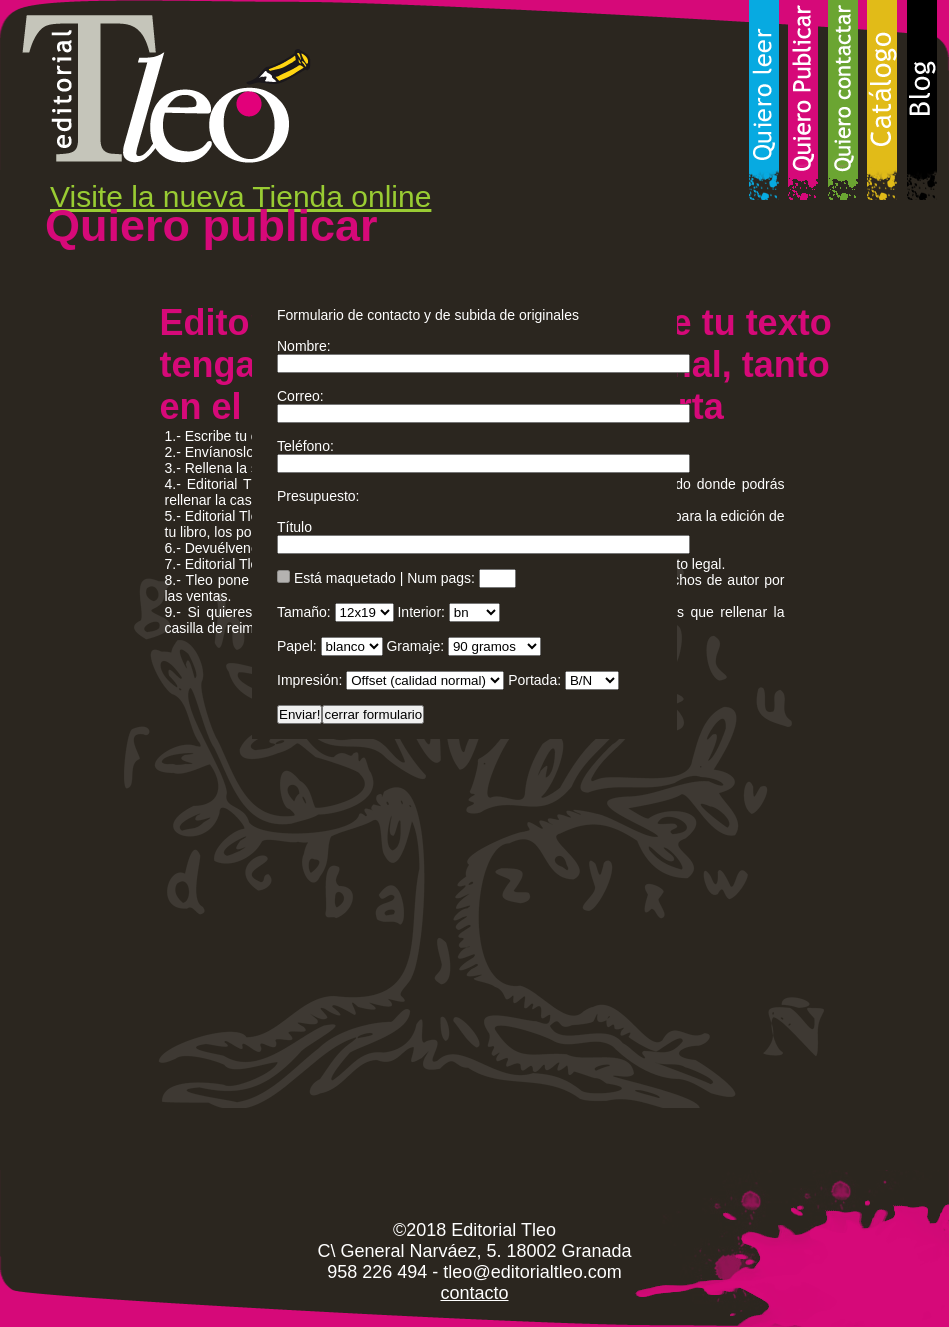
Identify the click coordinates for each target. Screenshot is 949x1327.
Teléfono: (305, 446)
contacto (474, 1293)
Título (294, 527)
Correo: (300, 396)
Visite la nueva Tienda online (240, 196)
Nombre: (304, 346)
